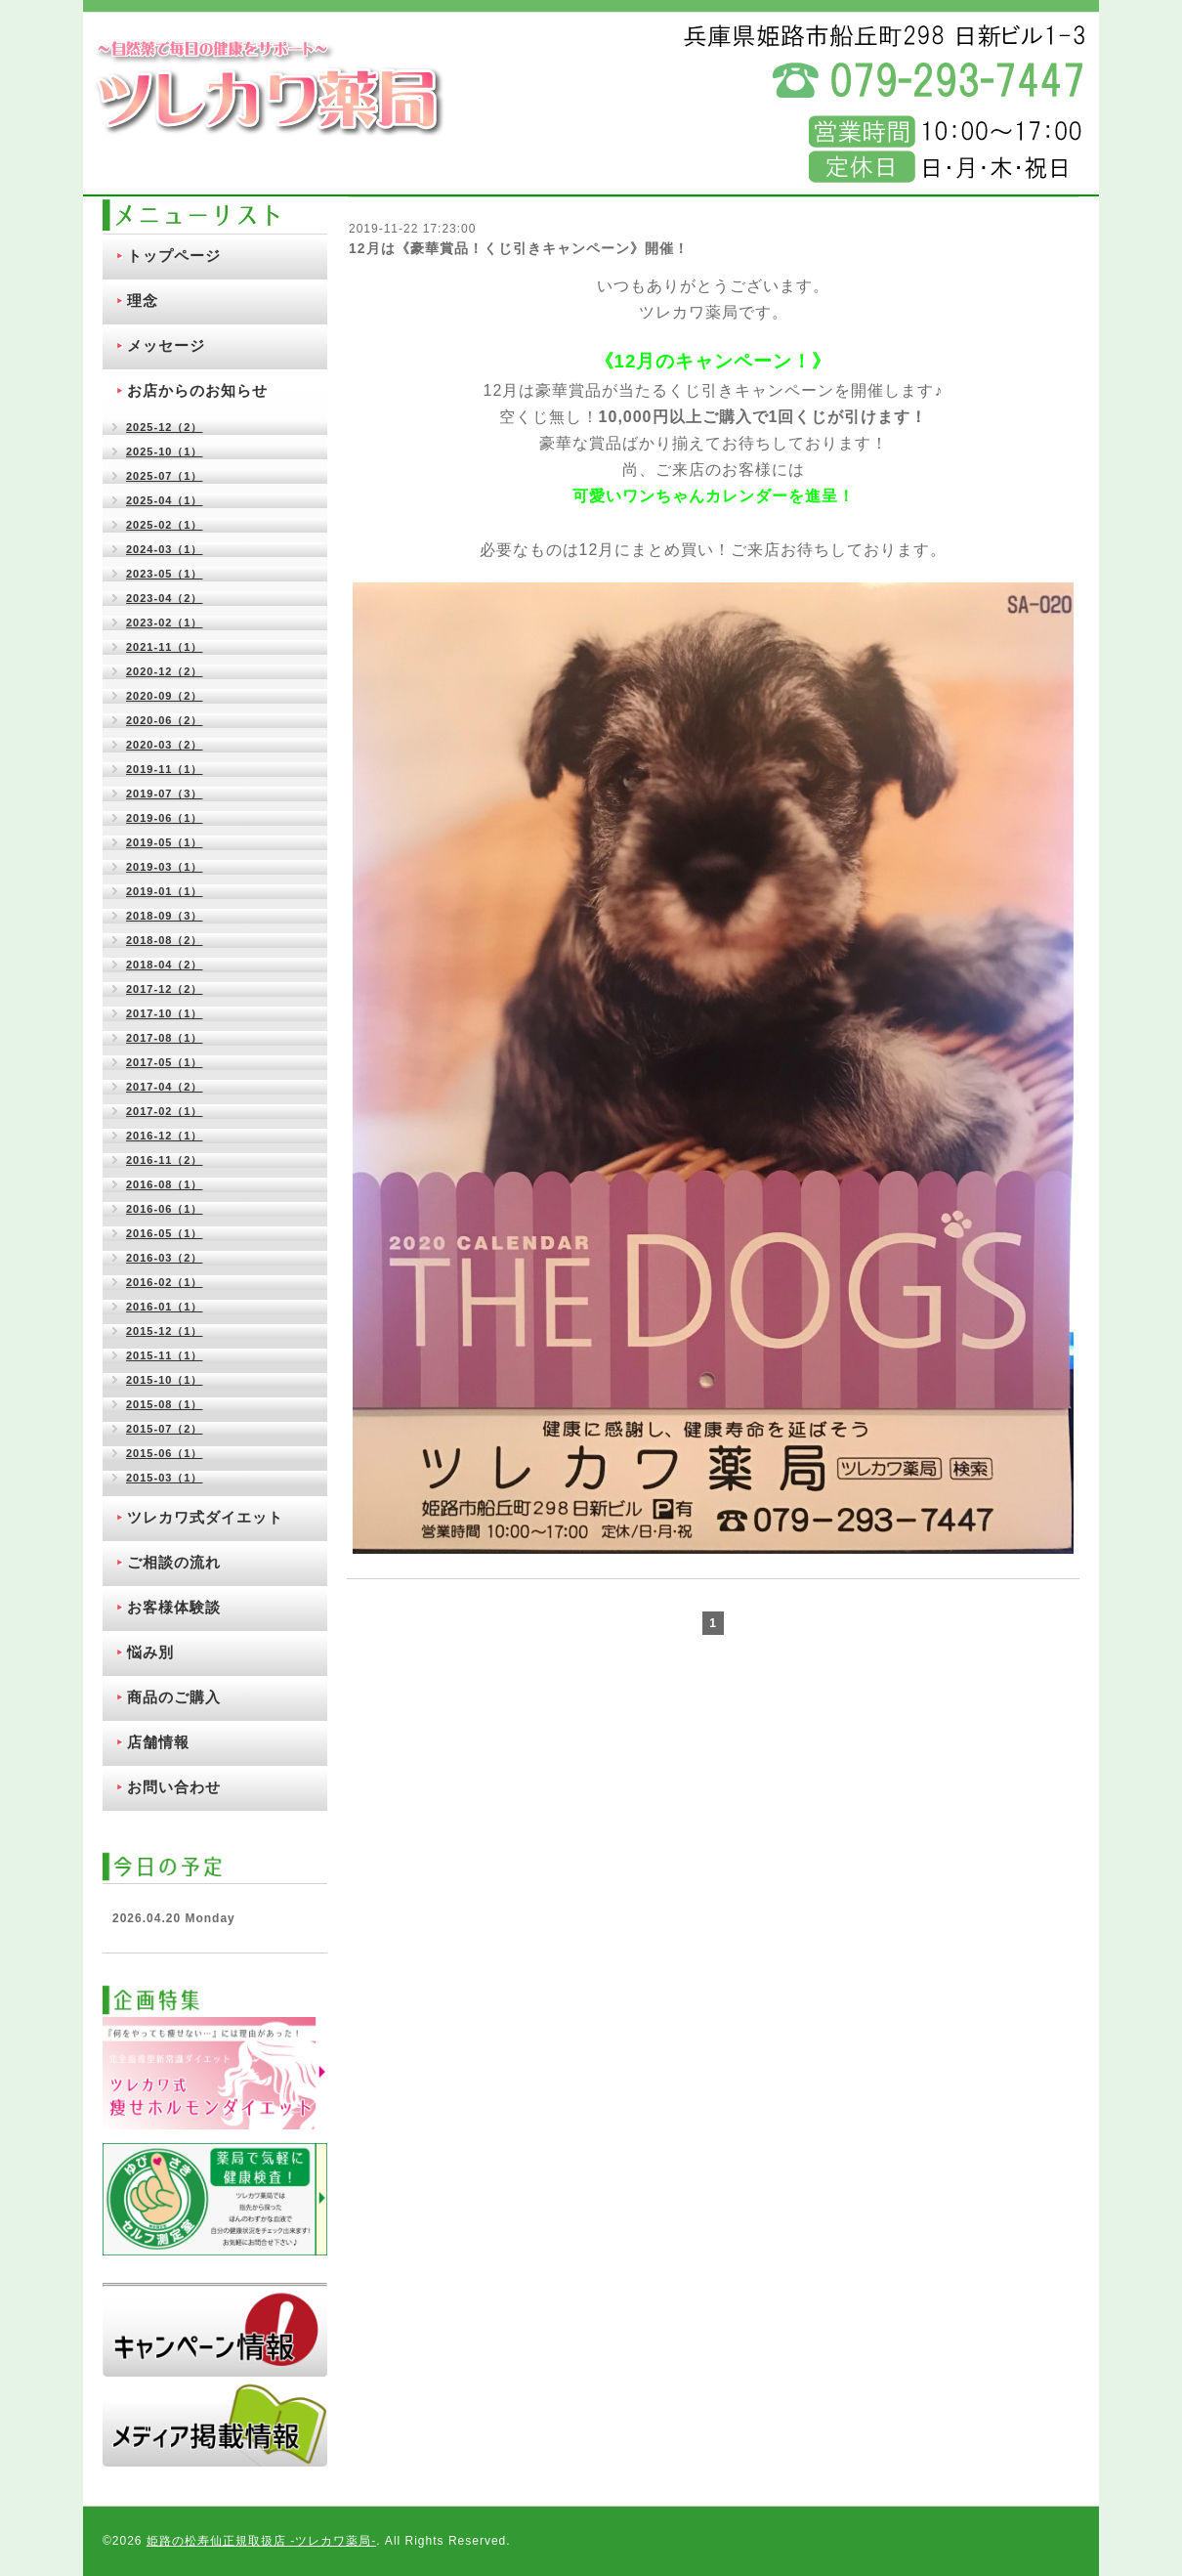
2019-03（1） (164, 867)
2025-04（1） (164, 500)
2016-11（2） (164, 1160)
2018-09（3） (164, 916)
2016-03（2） (164, 1258)
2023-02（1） (164, 622)
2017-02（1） (164, 1111)
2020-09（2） (164, 696)
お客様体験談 (174, 1607)
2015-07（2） (164, 1429)
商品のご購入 (174, 1697)
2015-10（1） (164, 1380)
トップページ (174, 255)
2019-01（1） (164, 891)
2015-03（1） (164, 1477)
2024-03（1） (164, 549)
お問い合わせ (174, 1787)
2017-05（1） (164, 1062)
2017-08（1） (164, 1038)
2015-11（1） (164, 1355)
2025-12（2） (164, 427)
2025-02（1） (164, 525)
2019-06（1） (164, 818)
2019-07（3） (164, 793)
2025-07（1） (164, 476)
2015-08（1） (164, 1404)
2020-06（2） (164, 720)
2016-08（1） (164, 1184)
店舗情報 (158, 1742)
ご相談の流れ (174, 1562)
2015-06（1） (164, 1453)
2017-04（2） (164, 1087)
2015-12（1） (164, 1331)
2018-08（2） (164, 940)
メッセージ (166, 345)
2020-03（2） (164, 745)
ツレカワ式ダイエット (205, 1517)
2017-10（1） (164, 1013)
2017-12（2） (164, 989)
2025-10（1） (164, 451)
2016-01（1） (164, 1306)
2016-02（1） (164, 1282)
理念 (142, 300)
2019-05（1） (164, 842)
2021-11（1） (164, 647)
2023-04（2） (164, 598)
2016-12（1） (164, 1135)
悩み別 (150, 1652)
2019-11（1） (164, 769)
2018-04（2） (164, 964)
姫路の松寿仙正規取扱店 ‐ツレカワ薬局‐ (261, 2541)
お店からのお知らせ (197, 390)
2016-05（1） (164, 1233)
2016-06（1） (164, 1209)
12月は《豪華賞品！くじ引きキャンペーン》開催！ (519, 248)
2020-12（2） (164, 671)
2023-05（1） (164, 574)
